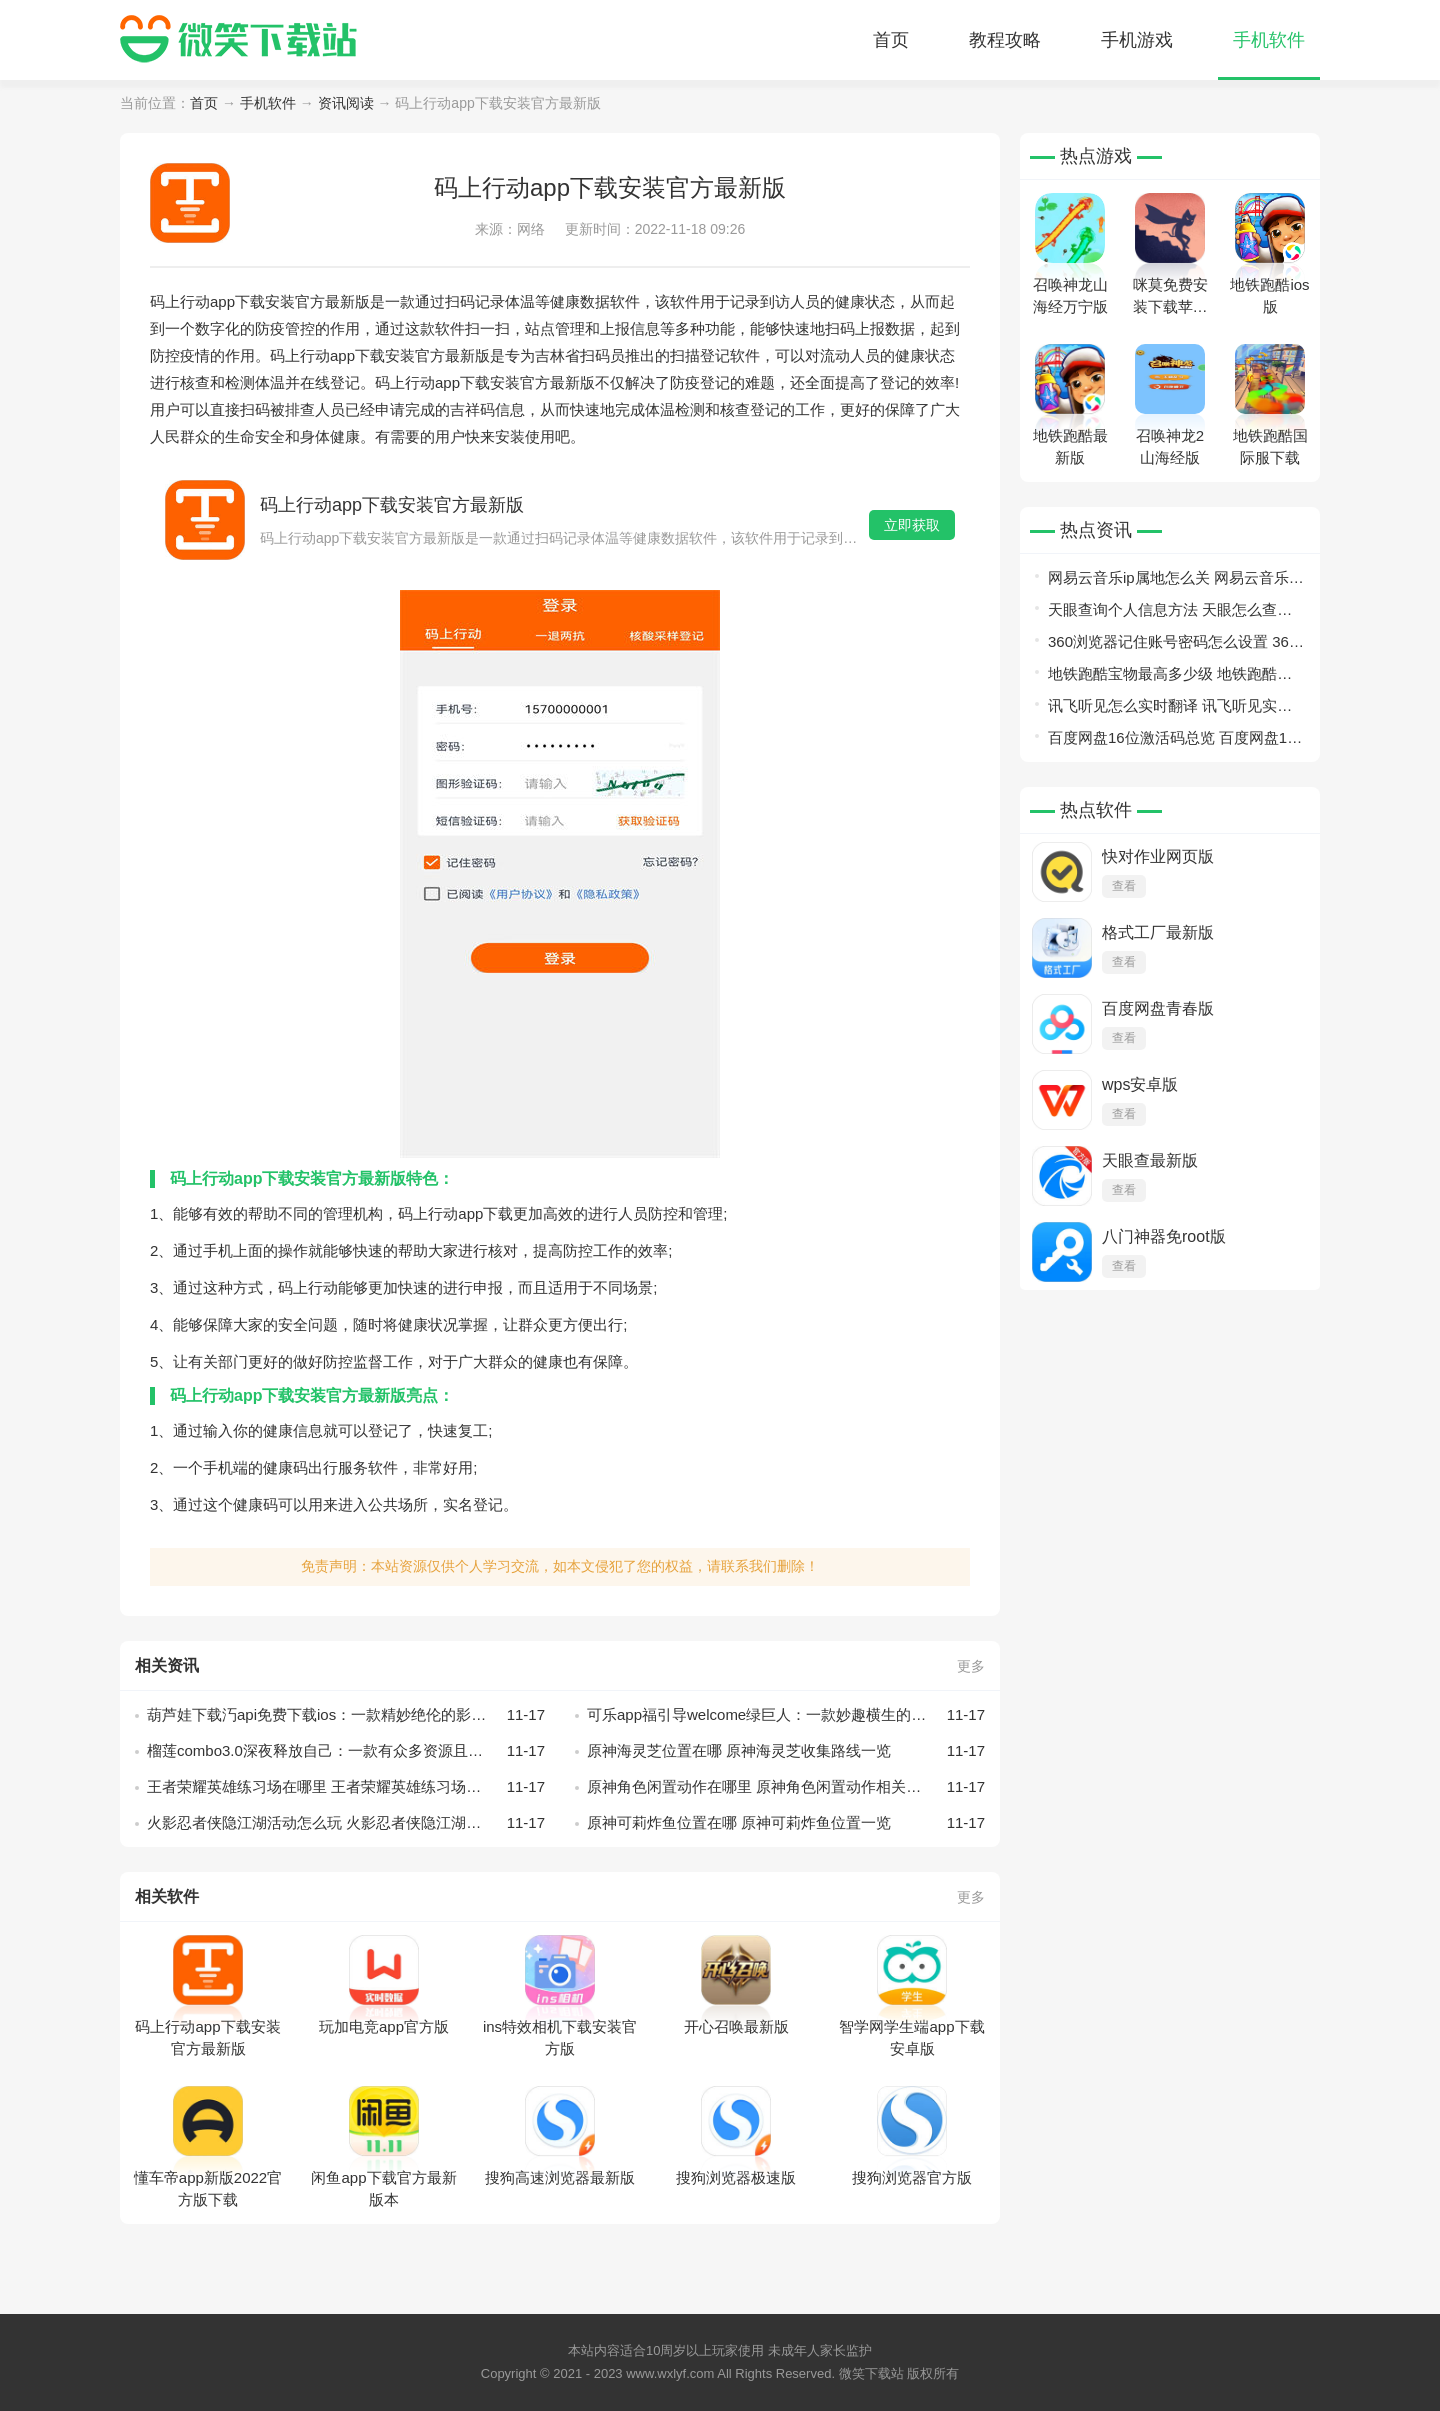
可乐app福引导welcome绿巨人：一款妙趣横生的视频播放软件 (786, 1715)
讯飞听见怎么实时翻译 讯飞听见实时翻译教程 (1170, 709)
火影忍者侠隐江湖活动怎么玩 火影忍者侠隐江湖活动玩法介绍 (346, 1823)
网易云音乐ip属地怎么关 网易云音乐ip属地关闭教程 (1174, 581)
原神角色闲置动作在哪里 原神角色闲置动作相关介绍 (786, 1787)
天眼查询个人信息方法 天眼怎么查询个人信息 (1170, 613)
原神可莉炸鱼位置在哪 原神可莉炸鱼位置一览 (786, 1823)
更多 (971, 1666)
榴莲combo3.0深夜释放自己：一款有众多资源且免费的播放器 (346, 1751)
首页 (891, 40)
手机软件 (1269, 40)
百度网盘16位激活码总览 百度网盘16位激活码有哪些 (1172, 741)
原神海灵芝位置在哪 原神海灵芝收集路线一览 (786, 1751)
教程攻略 (1005, 40)
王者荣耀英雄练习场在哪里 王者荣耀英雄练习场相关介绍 (346, 1787)
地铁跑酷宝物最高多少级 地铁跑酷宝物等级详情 (1170, 677)
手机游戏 (1137, 40)
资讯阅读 (346, 103)
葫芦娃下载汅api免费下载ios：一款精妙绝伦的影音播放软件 (346, 1715)
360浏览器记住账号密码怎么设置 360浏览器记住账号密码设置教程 (1172, 645)
